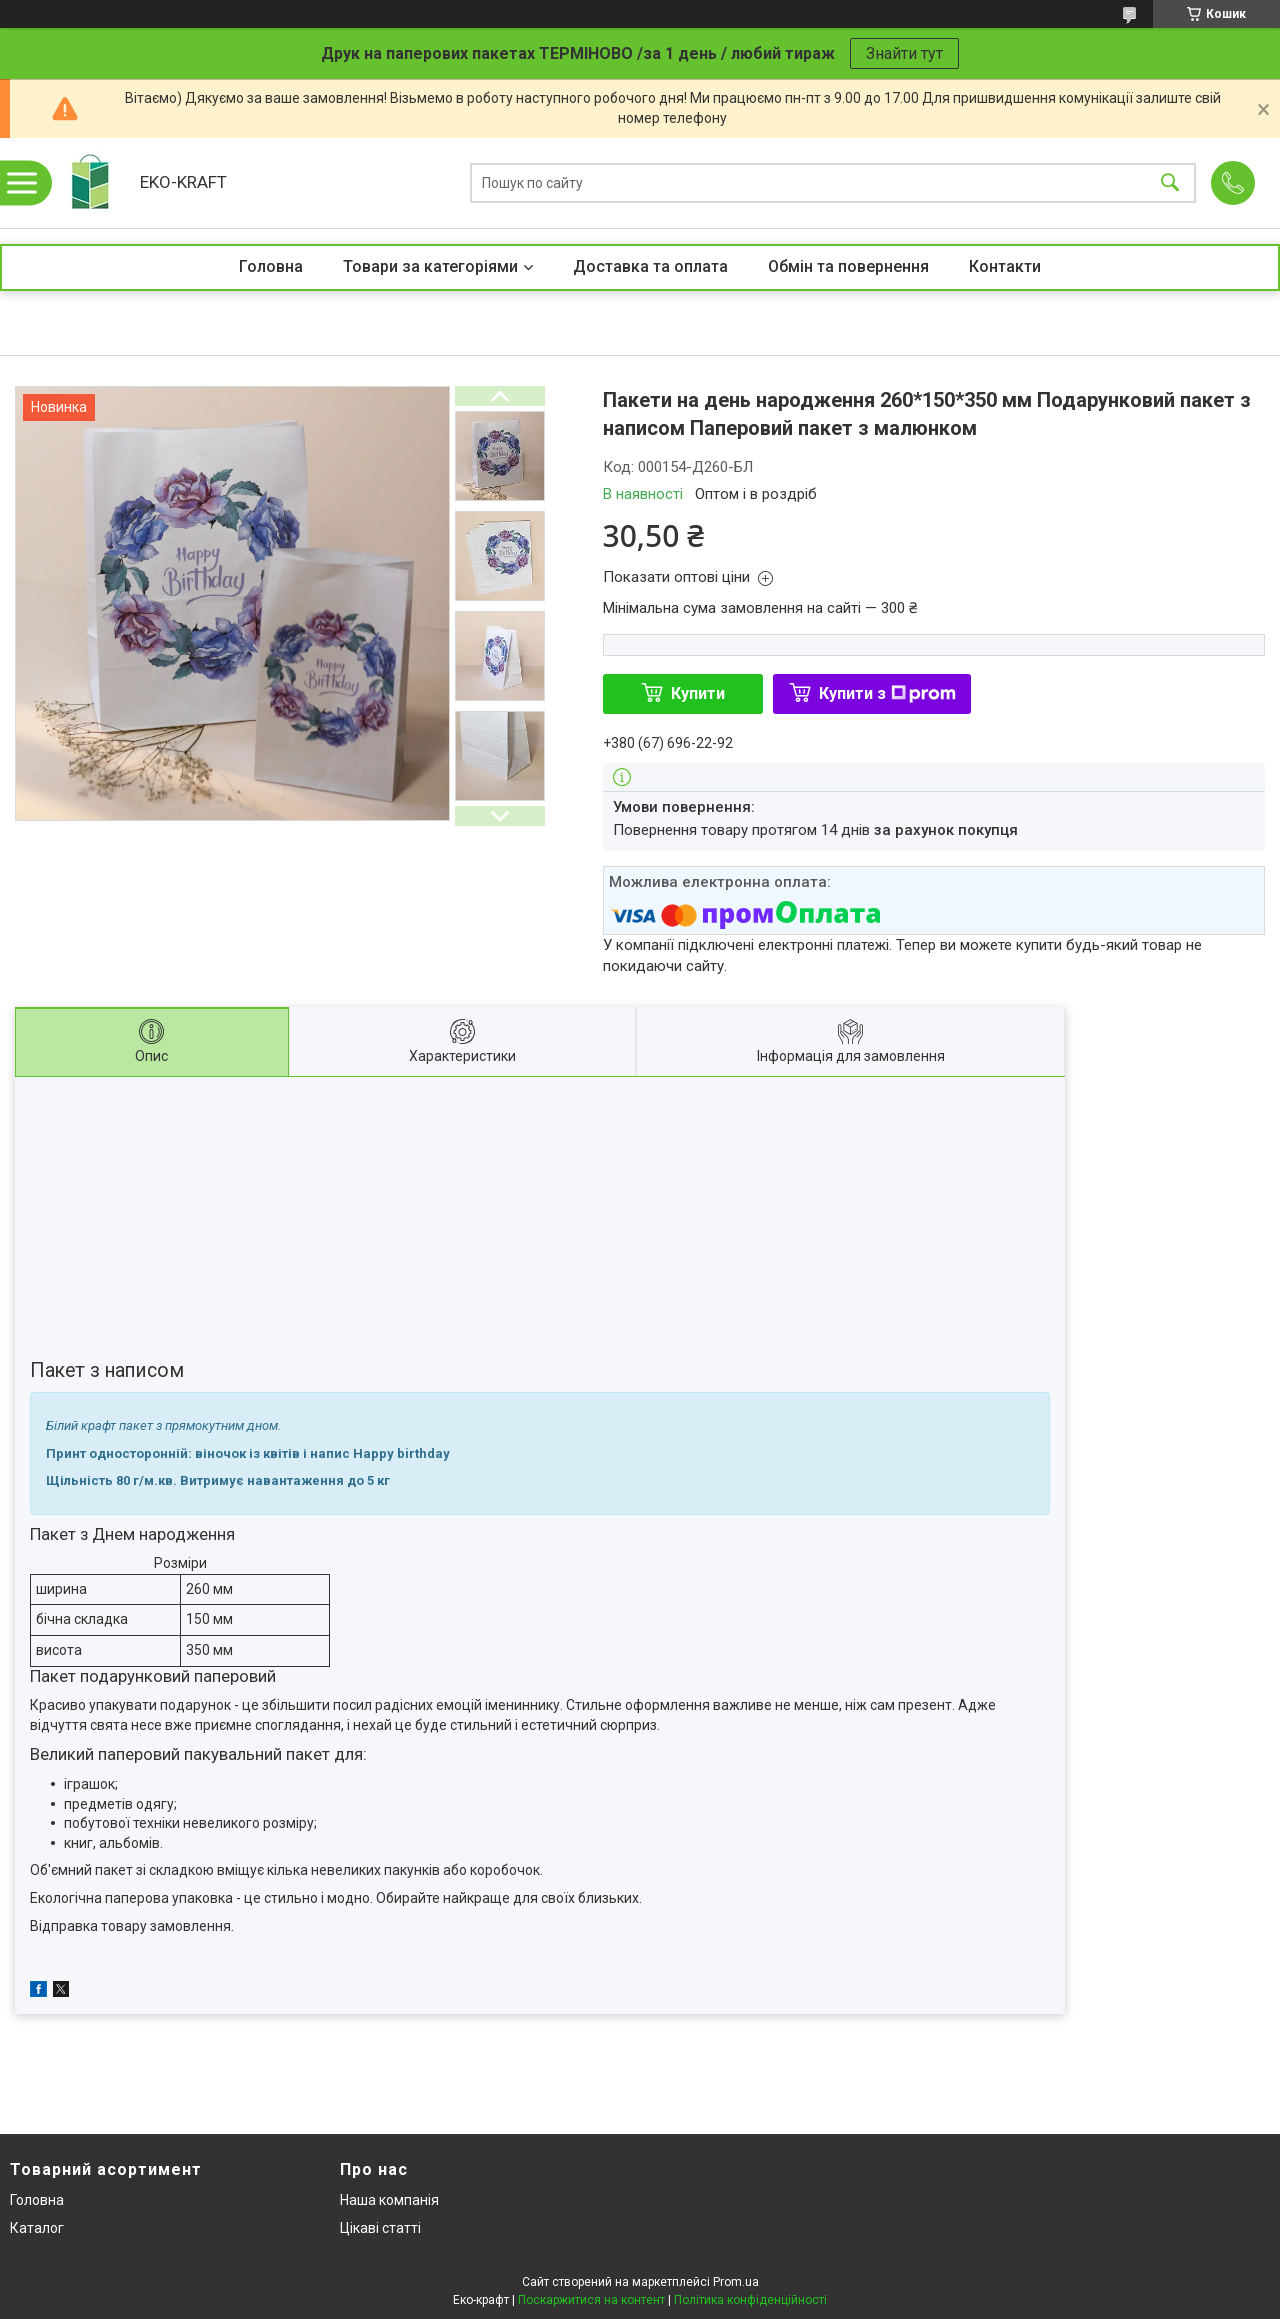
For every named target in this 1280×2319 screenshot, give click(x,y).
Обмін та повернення (848, 266)
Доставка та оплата (650, 266)
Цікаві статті (380, 2228)
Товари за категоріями (430, 266)
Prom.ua (736, 2282)
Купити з (887, 693)
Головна (271, 266)
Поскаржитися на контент (591, 2300)
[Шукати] (1170, 183)
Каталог (37, 2228)
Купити (698, 693)
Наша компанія (389, 2200)
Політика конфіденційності (750, 2300)
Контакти (1005, 266)
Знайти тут (904, 53)
